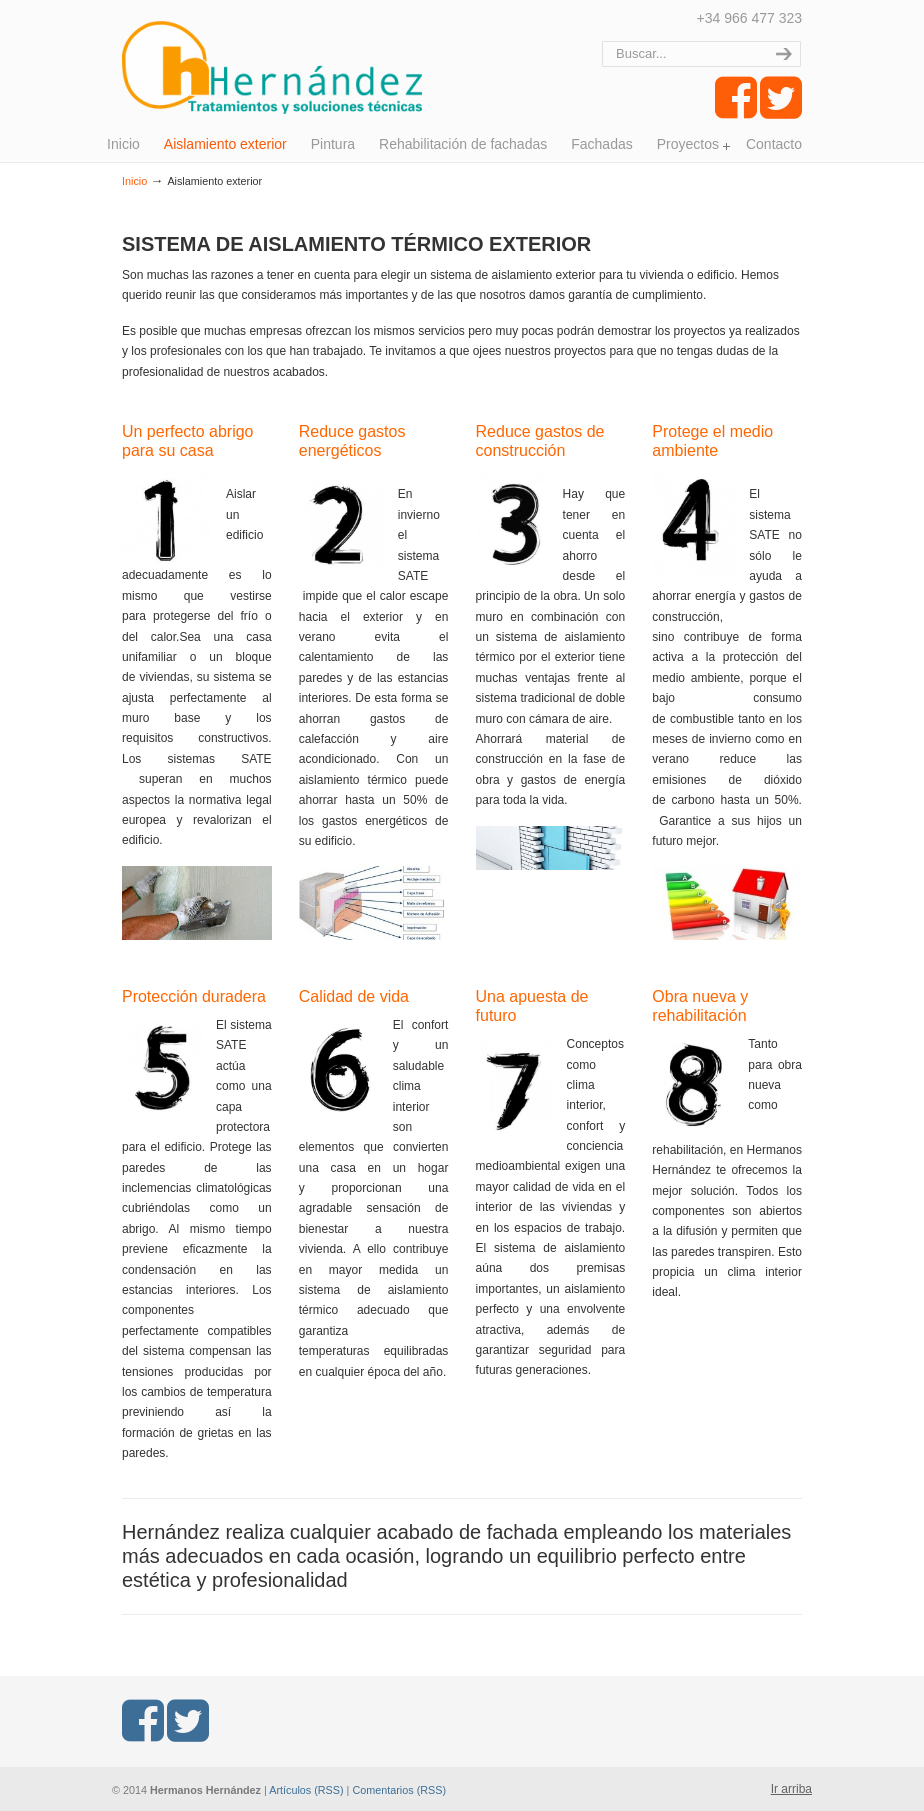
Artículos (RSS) (306, 1790)
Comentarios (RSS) (399, 1790)
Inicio (134, 181)
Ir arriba (791, 1789)
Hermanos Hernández (272, 60)
